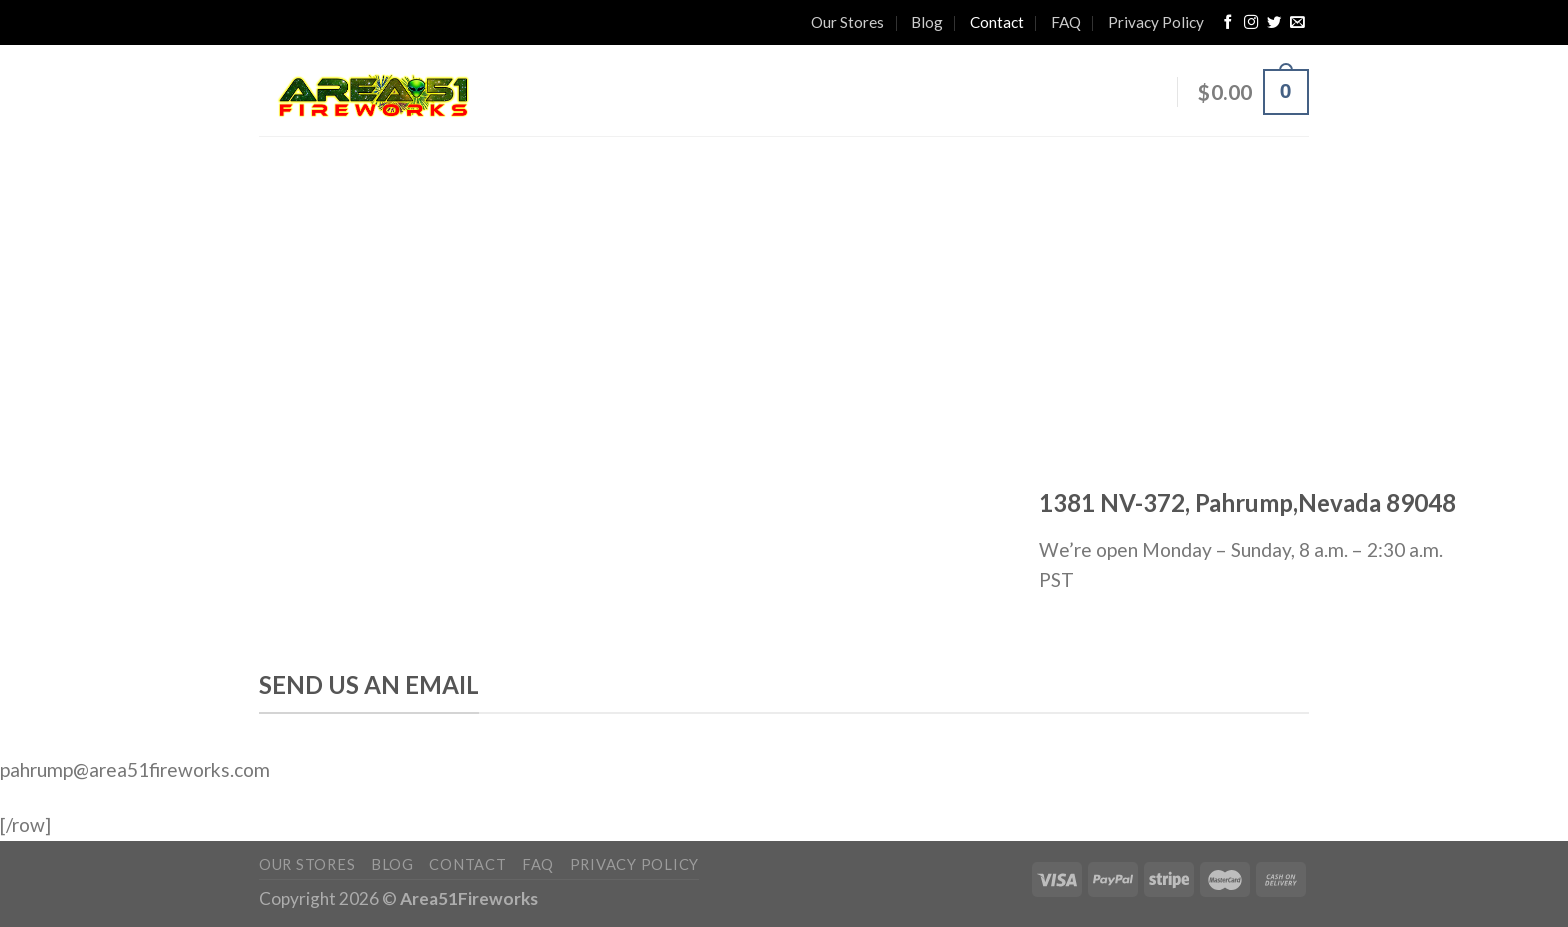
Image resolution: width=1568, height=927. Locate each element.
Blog (927, 22)
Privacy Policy (1156, 22)
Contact (997, 22)
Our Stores (847, 22)
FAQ (1066, 22)
